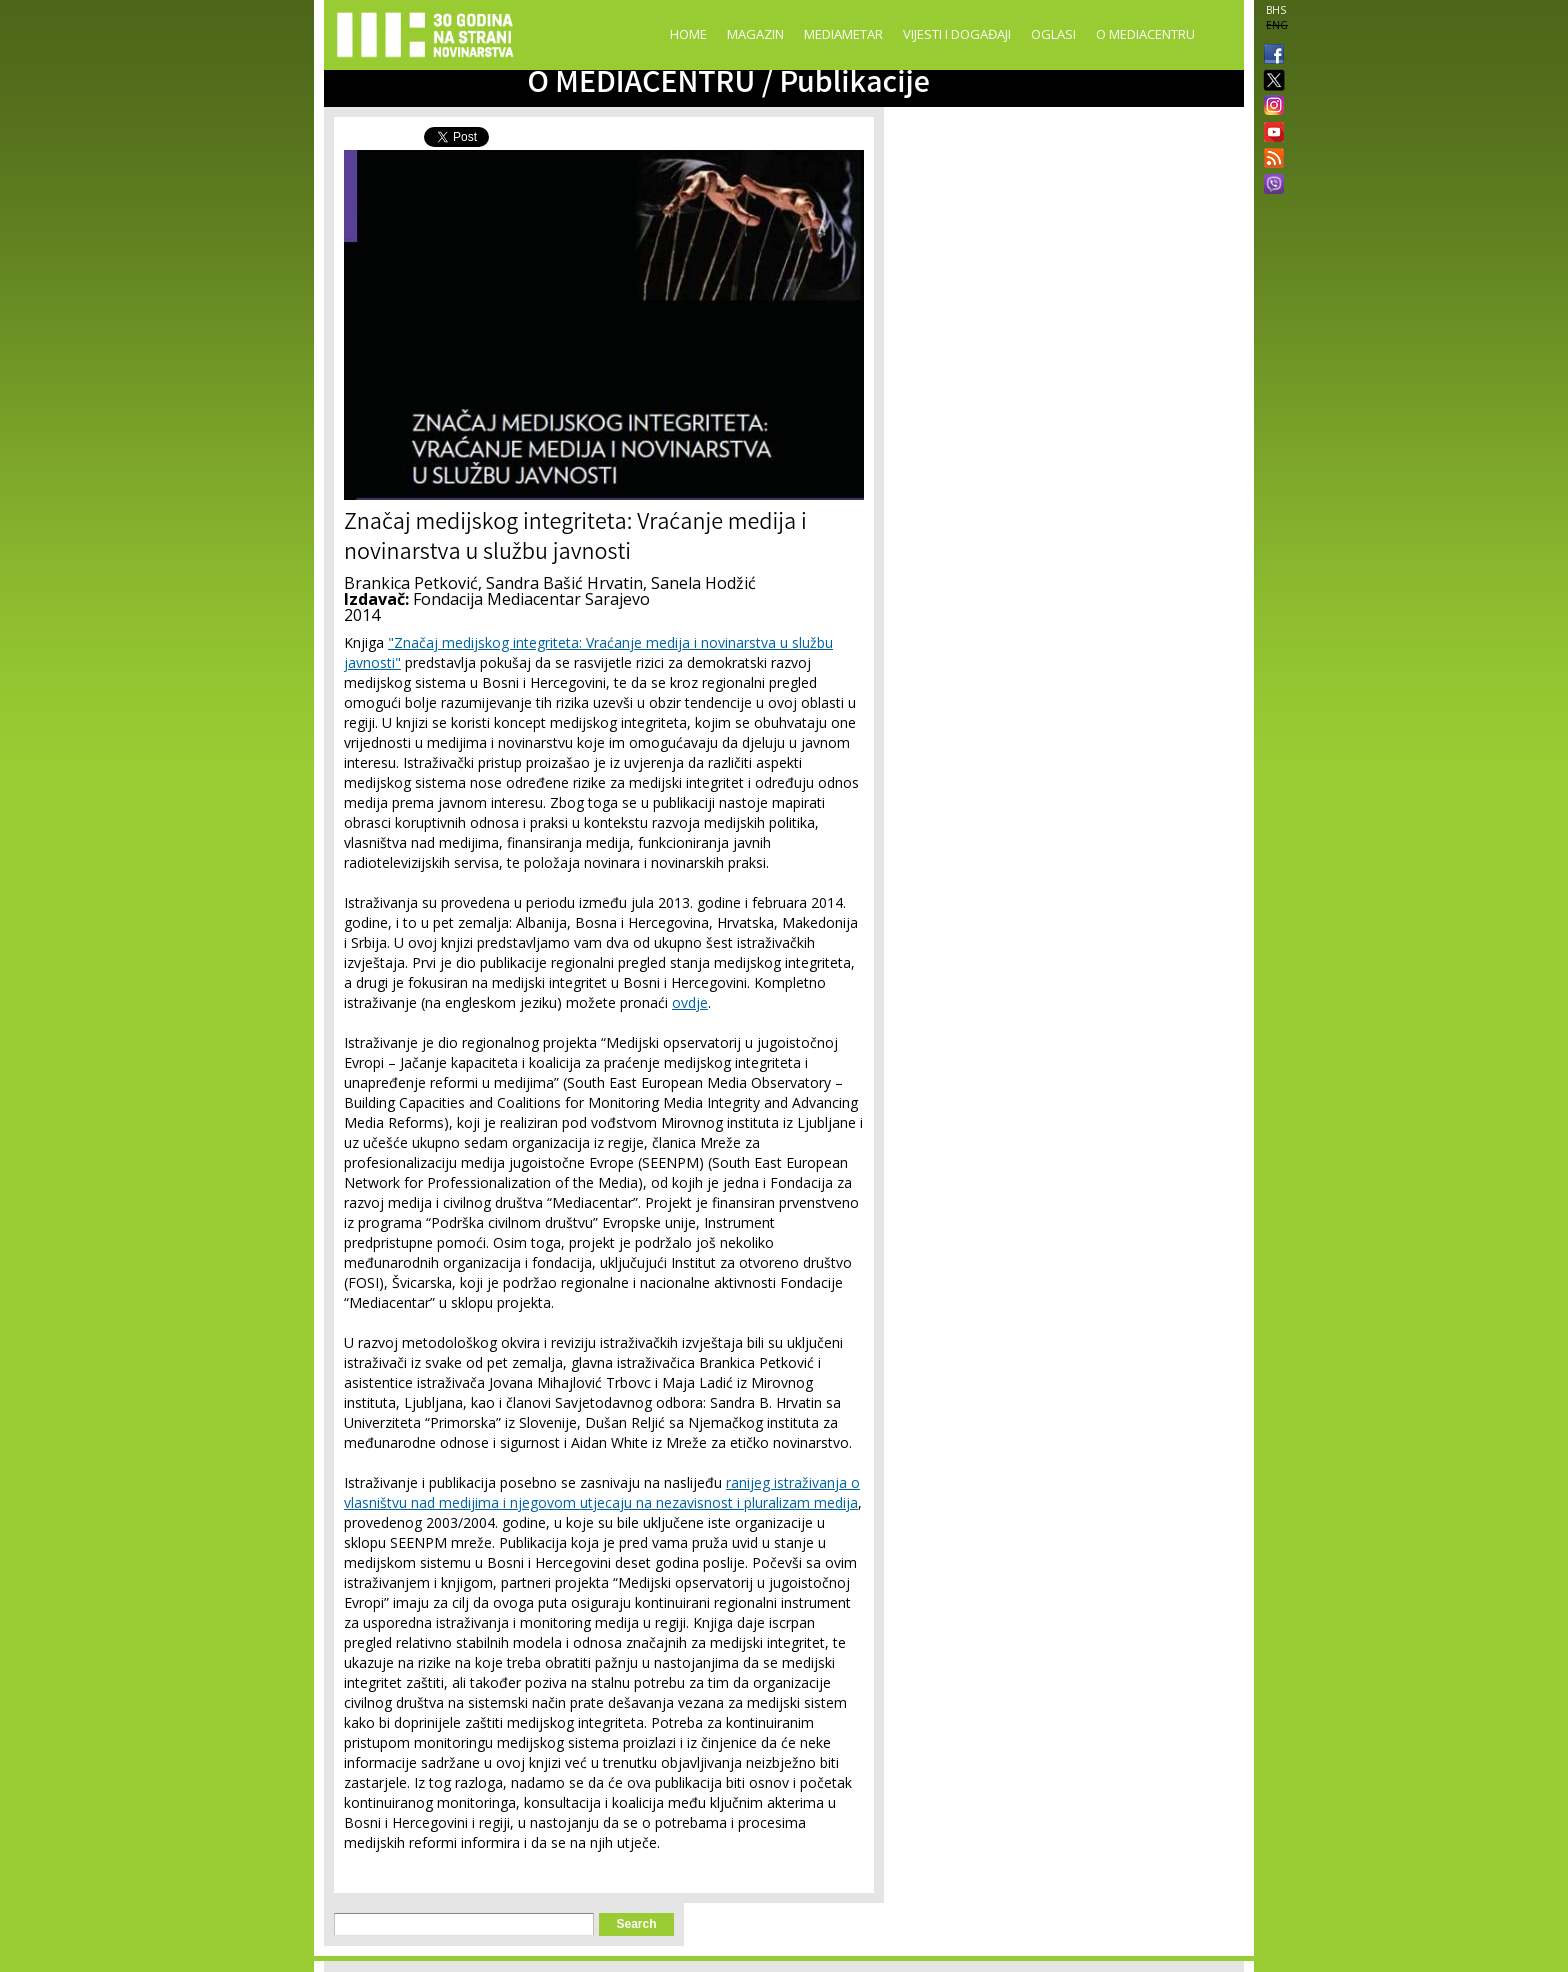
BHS (1276, 10)
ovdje (690, 1002)
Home (688, 34)
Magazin (755, 34)
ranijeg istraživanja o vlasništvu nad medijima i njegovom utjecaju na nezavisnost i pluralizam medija (602, 1492)
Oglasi (1053, 34)
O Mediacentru (1145, 34)
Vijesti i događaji (957, 34)
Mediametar (843, 34)
